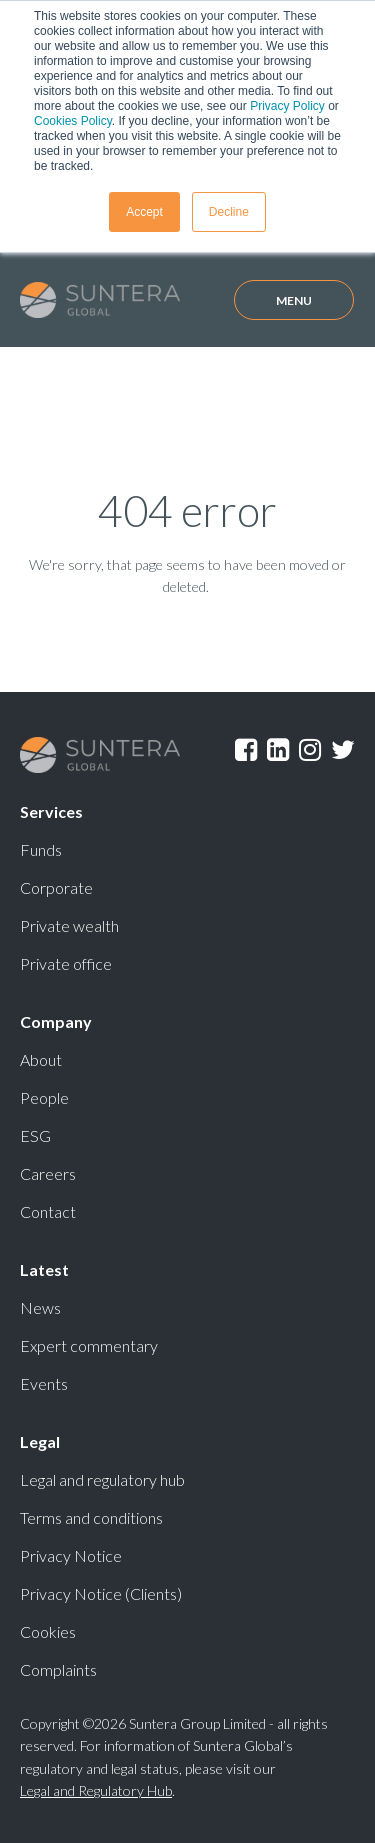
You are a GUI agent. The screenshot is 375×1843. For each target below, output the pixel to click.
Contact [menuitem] (48, 1211)
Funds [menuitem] (41, 849)
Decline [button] (229, 212)
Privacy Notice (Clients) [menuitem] (101, 1593)
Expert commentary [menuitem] (89, 1345)
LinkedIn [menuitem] (278, 750)
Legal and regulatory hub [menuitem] (102, 1479)
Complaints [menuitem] (58, 1669)
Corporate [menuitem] (56, 887)
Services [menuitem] (51, 811)
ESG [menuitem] (35, 1135)
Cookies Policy (73, 121)
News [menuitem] (40, 1307)
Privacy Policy (287, 106)
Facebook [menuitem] (246, 750)
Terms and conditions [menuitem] (91, 1517)
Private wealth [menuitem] (69, 925)
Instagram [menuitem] (310, 750)
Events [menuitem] (44, 1383)
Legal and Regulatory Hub (96, 1790)
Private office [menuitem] (66, 963)
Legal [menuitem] (40, 1441)
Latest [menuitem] (44, 1269)
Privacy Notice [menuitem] (71, 1555)
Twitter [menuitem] (343, 750)
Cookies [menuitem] (48, 1631)
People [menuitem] (44, 1097)
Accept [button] (144, 212)
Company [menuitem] (56, 1021)
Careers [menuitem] (48, 1173)
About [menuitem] (41, 1059)
